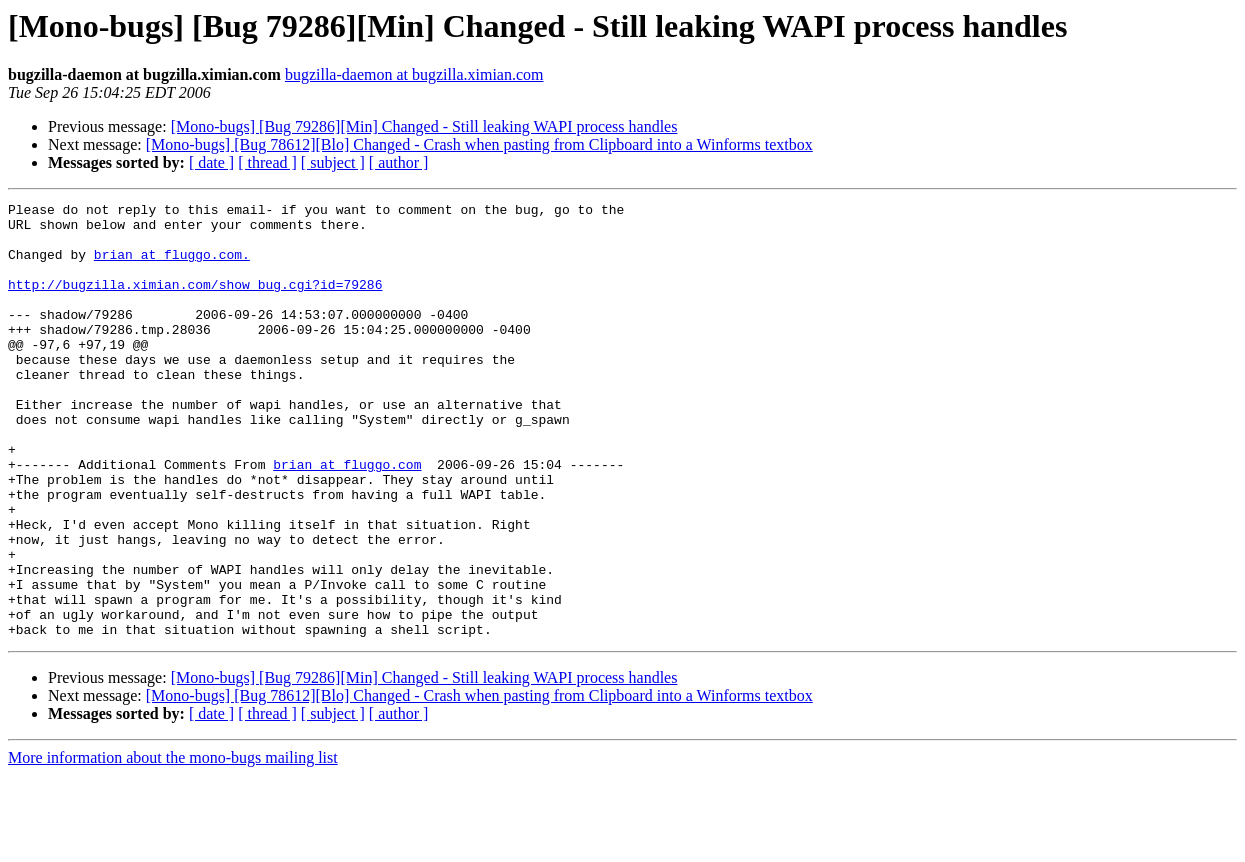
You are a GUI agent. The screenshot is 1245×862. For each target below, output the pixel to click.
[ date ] (211, 162)
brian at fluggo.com (347, 518)
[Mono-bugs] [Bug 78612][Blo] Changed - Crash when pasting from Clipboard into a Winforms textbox (479, 144)
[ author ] (399, 162)
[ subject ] (333, 162)
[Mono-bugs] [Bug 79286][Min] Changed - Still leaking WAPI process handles (424, 126)
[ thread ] (267, 162)
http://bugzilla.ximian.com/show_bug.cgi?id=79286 (195, 302)
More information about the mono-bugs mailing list (173, 844)
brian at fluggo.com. (172, 266)
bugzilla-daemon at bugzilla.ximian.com (414, 74)
